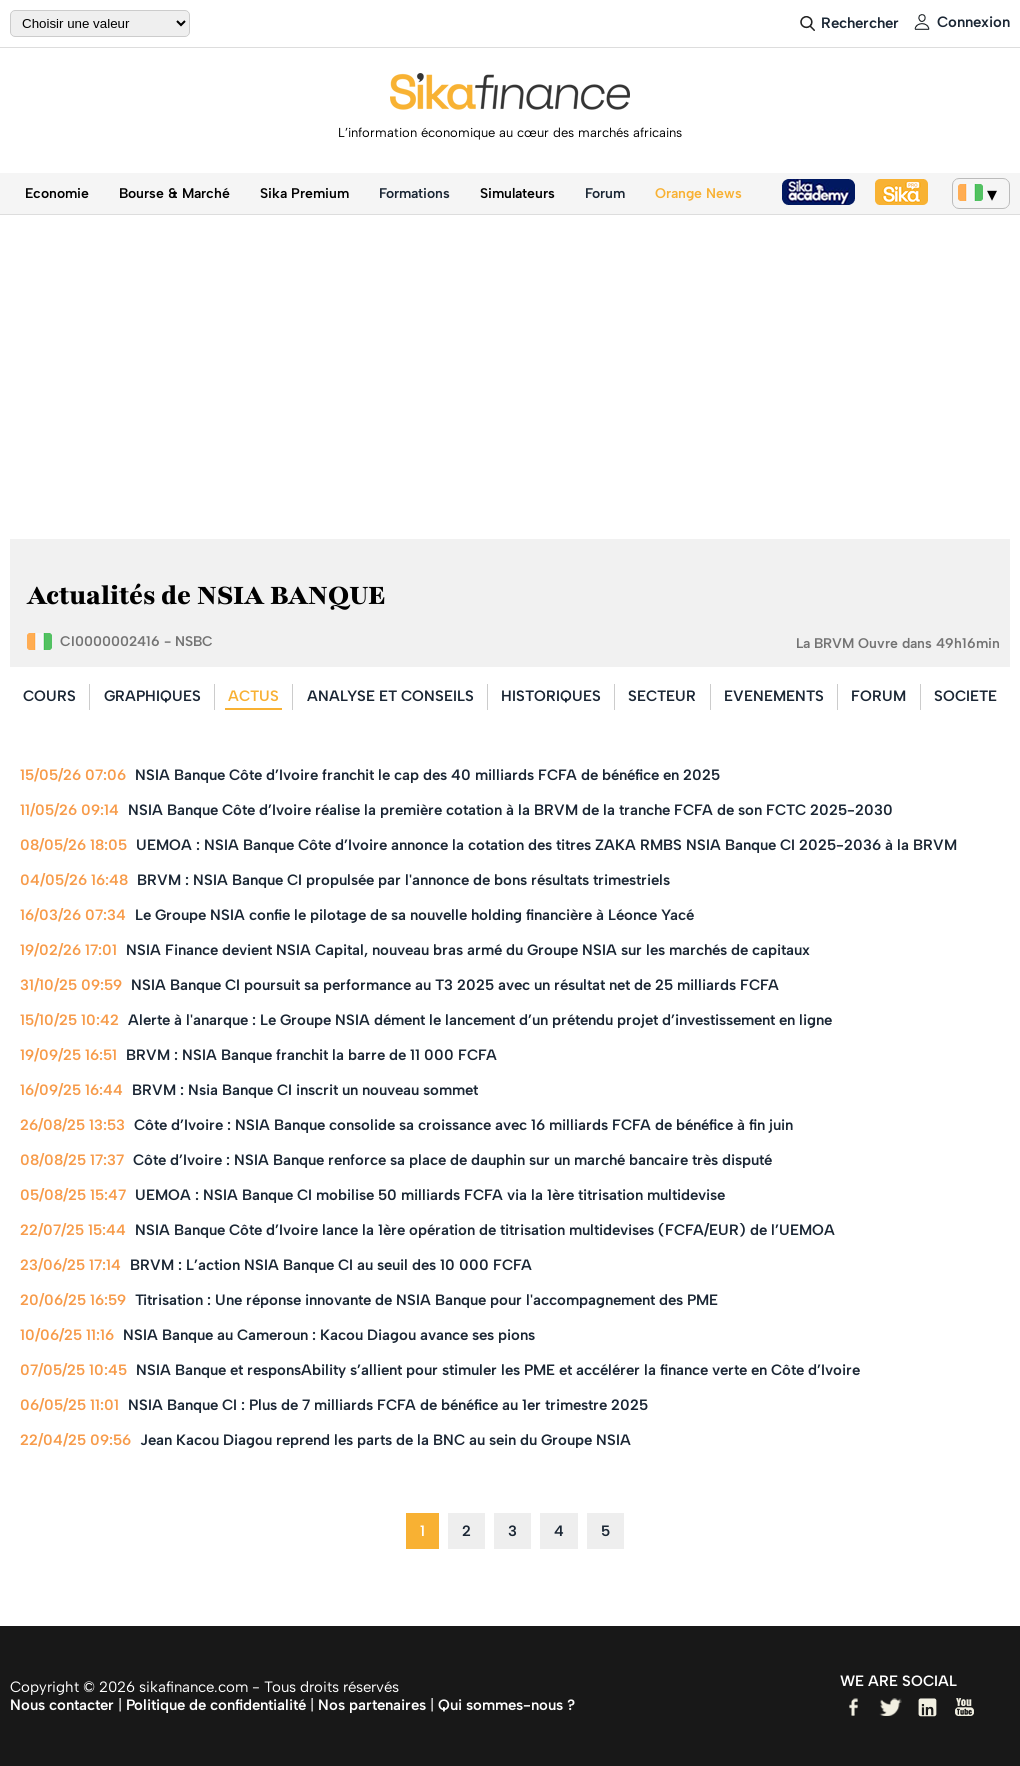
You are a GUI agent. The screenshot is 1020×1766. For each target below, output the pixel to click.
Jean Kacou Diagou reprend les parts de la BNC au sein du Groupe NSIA (385, 1440)
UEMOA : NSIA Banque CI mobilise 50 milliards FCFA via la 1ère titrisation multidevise (430, 1195)
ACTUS (253, 696)
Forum (605, 193)
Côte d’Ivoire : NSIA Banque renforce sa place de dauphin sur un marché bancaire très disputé (452, 1160)
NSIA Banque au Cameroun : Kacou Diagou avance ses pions (329, 1335)
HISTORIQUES (551, 696)
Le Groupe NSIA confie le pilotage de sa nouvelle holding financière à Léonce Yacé (414, 915)
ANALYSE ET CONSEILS (390, 696)
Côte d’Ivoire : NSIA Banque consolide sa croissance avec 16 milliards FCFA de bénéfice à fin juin (463, 1125)
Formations (414, 193)
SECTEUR (662, 696)
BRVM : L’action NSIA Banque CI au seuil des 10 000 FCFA (331, 1265)
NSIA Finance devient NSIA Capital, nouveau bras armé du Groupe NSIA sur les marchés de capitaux (468, 950)
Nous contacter (62, 1705)
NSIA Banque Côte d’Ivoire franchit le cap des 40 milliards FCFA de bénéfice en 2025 (427, 775)
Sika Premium (304, 193)
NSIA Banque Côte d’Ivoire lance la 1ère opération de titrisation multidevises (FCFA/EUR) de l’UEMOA (485, 1230)
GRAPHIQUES (152, 696)
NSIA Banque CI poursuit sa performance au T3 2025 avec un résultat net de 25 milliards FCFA (455, 985)
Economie (57, 193)
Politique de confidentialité (216, 1705)
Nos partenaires (372, 1705)
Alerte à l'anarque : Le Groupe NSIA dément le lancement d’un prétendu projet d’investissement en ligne (480, 1020)
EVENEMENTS (774, 696)
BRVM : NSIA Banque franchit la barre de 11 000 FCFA (311, 1055)
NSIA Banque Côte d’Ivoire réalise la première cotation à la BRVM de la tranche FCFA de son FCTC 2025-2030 (510, 810)
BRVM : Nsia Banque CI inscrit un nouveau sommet (305, 1090)
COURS (49, 696)
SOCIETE (965, 696)
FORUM (878, 696)
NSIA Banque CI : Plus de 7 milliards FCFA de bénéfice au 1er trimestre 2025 (388, 1405)
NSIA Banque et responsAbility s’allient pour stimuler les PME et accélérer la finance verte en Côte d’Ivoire (498, 1370)
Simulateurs (517, 193)
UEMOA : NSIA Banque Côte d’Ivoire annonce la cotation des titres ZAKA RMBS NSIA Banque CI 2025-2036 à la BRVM (546, 845)
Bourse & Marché (174, 193)
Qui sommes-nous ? (506, 1705)
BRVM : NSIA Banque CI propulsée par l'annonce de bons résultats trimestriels (403, 880)
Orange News (698, 193)
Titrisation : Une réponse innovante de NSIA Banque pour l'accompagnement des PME (426, 1300)
